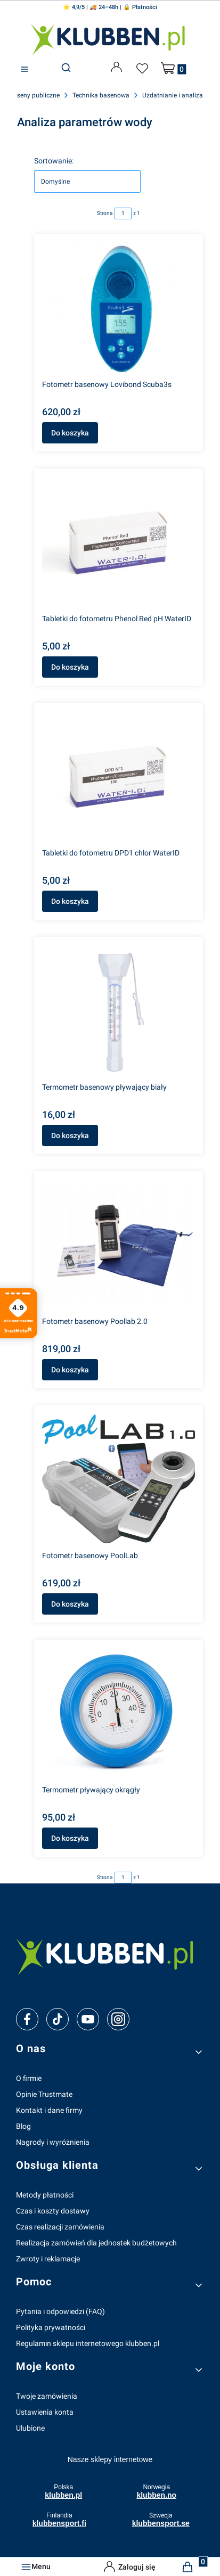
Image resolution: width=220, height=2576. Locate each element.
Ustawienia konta (45, 2412)
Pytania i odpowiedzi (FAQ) (60, 2311)
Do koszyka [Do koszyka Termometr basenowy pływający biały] (70, 1135)
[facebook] (27, 2019)
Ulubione (30, 2428)
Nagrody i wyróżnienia (52, 2142)
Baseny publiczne (35, 95)
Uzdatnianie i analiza (172, 95)
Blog (23, 2126)
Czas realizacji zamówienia (60, 2227)
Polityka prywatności (50, 2327)
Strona (104, 213)
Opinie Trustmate (44, 2094)
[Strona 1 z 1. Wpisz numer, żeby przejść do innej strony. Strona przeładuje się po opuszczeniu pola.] (123, 213)
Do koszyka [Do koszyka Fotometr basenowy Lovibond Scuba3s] (70, 433)
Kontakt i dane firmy (49, 2110)
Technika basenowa (100, 95)
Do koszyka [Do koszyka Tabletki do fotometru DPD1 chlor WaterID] (70, 901)
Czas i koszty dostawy (52, 2211)
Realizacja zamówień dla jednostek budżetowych (96, 2242)
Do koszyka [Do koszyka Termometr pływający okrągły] (70, 1838)
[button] (25, 69)
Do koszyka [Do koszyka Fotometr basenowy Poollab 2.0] (70, 1369)
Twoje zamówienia (46, 2396)
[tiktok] (58, 2019)
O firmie (29, 2078)
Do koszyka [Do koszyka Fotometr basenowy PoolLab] (70, 1604)
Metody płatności (45, 2195)
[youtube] (88, 2019)
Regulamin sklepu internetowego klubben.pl (87, 2343)
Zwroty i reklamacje (48, 2258)
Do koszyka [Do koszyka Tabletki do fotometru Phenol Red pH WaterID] (70, 667)
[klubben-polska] (110, 1955)
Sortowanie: (54, 161)
